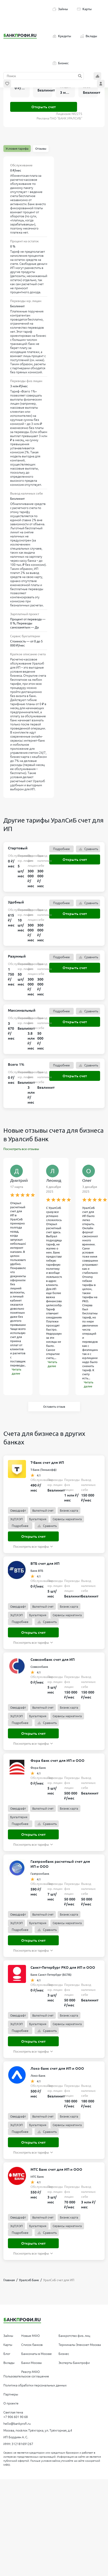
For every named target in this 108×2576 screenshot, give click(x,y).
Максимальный (21, 1010)
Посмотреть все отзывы (21, 1149)
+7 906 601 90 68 (15, 2417)
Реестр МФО (30, 2372)
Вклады (88, 36)
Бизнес (61, 63)
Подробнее (61, 849)
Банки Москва (31, 2363)
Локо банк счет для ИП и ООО (57, 2068)
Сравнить (88, 848)
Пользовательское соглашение (26, 2376)
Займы (60, 9)
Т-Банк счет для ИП (47, 1462)
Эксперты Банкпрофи (74, 2363)
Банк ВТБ (37, 1570)
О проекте (11, 2403)
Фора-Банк (38, 1767)
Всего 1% (16, 1064)
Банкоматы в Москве (36, 2354)
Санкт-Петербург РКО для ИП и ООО (63, 1967)
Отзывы (40, 148)
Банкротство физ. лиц (74, 2336)
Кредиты (62, 36)
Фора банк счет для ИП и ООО (58, 1760)
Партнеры (10, 2394)
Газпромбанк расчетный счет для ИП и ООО (60, 1863)
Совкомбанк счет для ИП (53, 1659)
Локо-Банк (38, 2075)
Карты (84, 9)
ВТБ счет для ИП (45, 1563)
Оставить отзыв (54, 1406)
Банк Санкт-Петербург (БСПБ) (51, 1974)
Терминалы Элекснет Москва (80, 2345)
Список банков (32, 2345)
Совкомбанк (39, 1666)
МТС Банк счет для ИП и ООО (56, 2169)
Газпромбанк (40, 1873)
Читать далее (16, 1371)
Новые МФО (30, 2336)
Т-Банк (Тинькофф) (43, 1469)
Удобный (16, 902)
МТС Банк (37, 2176)
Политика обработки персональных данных (35, 2385)
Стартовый (18, 848)
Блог (6, 2354)
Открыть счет (43, 107)
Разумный (17, 956)
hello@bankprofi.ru (17, 2423)
